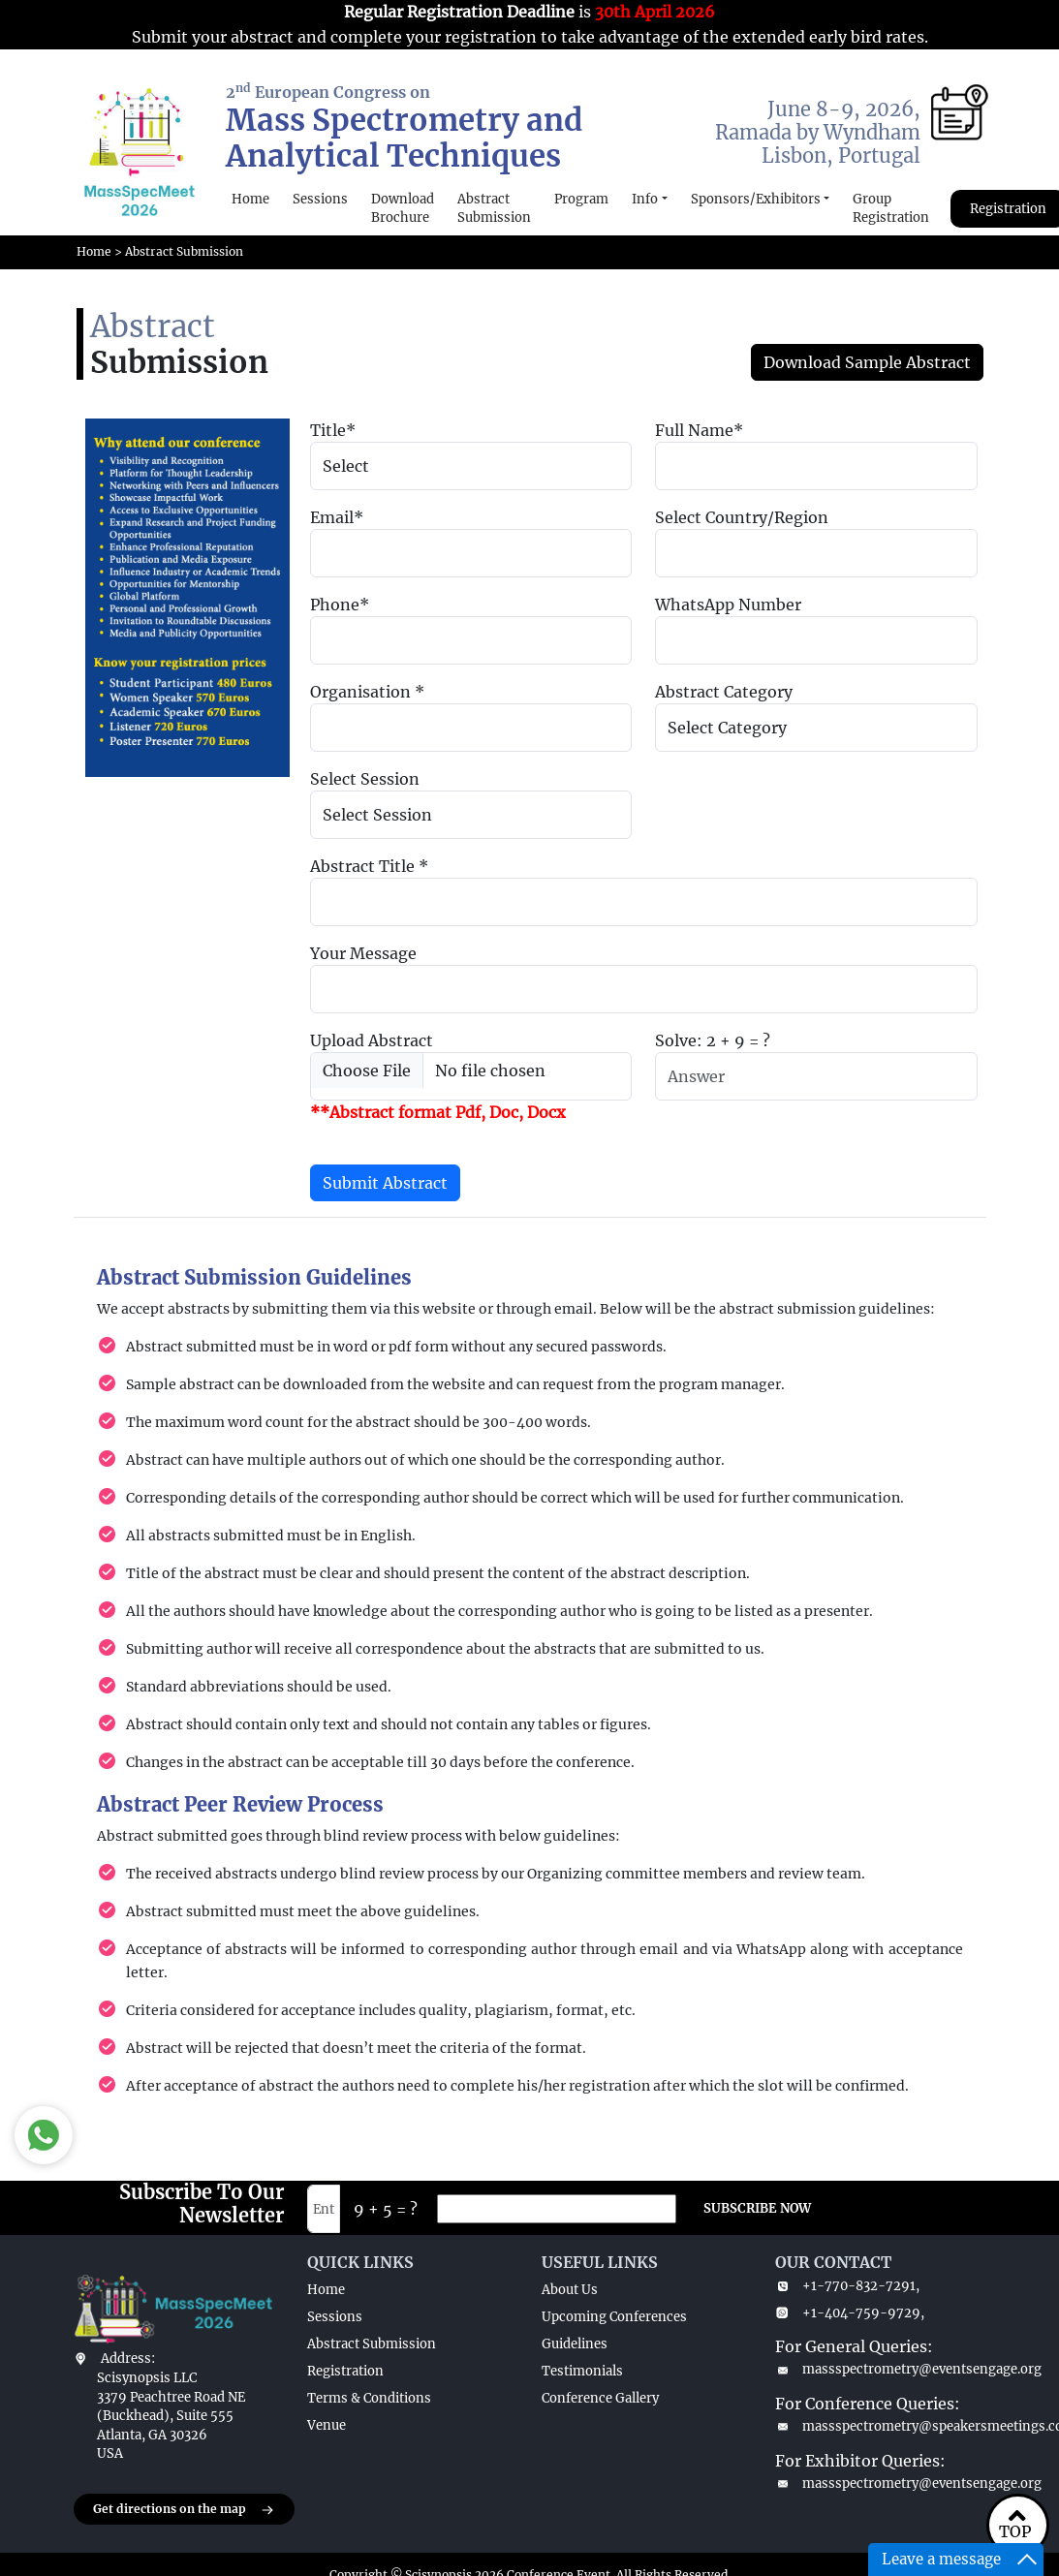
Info (645, 199)
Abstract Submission (494, 209)
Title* (333, 430)
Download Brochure (402, 209)
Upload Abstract (371, 1040)
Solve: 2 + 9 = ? (712, 1040)
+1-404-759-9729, (849, 2313)
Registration (345, 2371)
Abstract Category (724, 691)
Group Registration (891, 209)
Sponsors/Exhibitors (756, 199)
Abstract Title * (369, 866)
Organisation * (367, 691)
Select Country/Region (741, 517)
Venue (326, 2425)
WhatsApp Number (728, 604)
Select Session (365, 779)
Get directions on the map (184, 2510)
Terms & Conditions (369, 2398)
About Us (570, 2289)
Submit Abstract (385, 1183)
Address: (128, 2358)
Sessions (320, 199)
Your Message (363, 953)
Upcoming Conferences (614, 2317)
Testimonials (582, 2371)
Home (250, 199)
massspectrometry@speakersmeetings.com (880, 2426)
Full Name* (699, 430)
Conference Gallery (600, 2398)
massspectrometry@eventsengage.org (880, 2369)
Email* (336, 517)
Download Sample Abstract (867, 362)
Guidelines (574, 2344)
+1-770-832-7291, (847, 2286)
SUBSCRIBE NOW (757, 2208)
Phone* (339, 604)
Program (581, 199)
